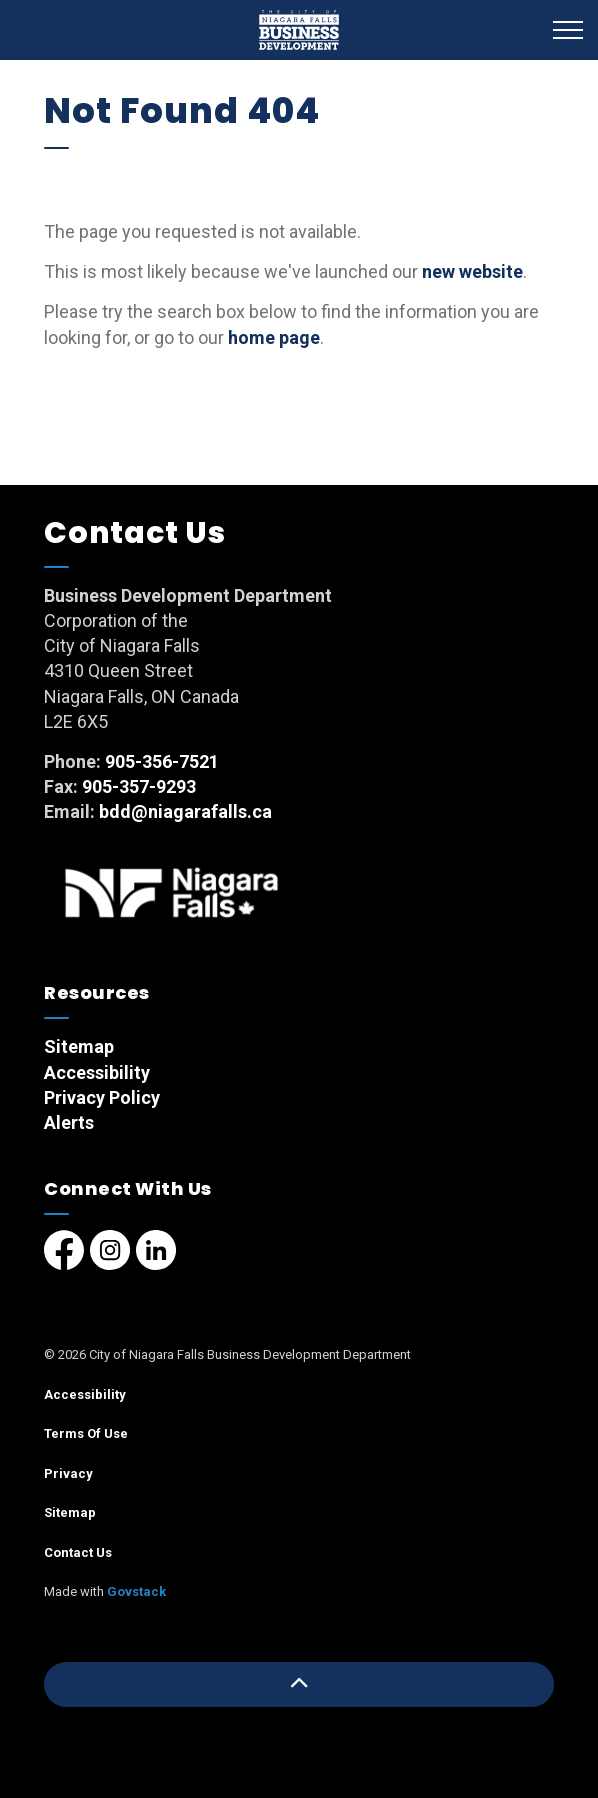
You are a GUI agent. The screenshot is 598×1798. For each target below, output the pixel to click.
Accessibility (97, 1072)
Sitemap (79, 1046)
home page (274, 337)
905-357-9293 (139, 786)
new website (472, 271)
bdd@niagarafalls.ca (185, 811)
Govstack (136, 1591)
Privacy (68, 1473)
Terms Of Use (86, 1433)
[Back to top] (299, 1684)
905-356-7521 (162, 761)
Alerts (69, 1122)
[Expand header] (568, 30)
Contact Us (78, 1552)
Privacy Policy (102, 1097)
